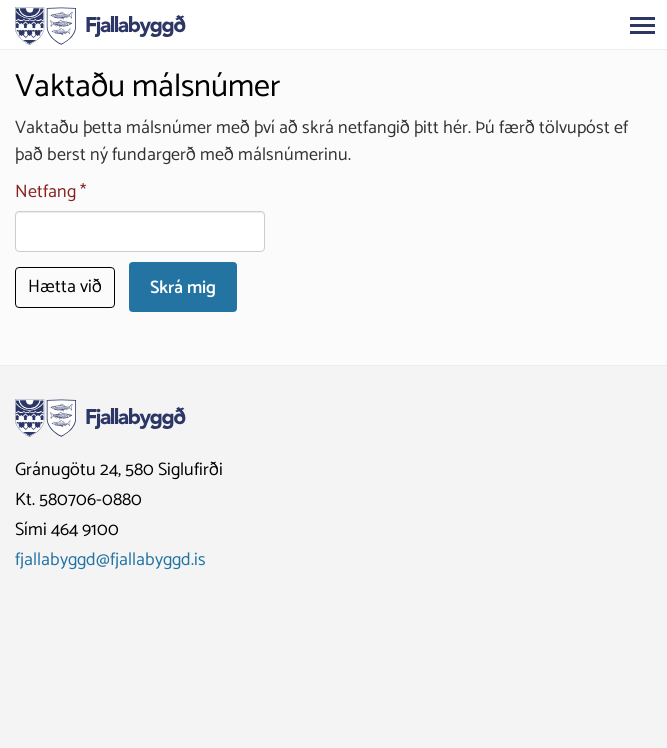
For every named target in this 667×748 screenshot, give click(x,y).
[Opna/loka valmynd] (642, 25)
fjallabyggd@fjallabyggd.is (110, 560)
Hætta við (65, 287)
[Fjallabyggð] (100, 24)
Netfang (45, 192)
